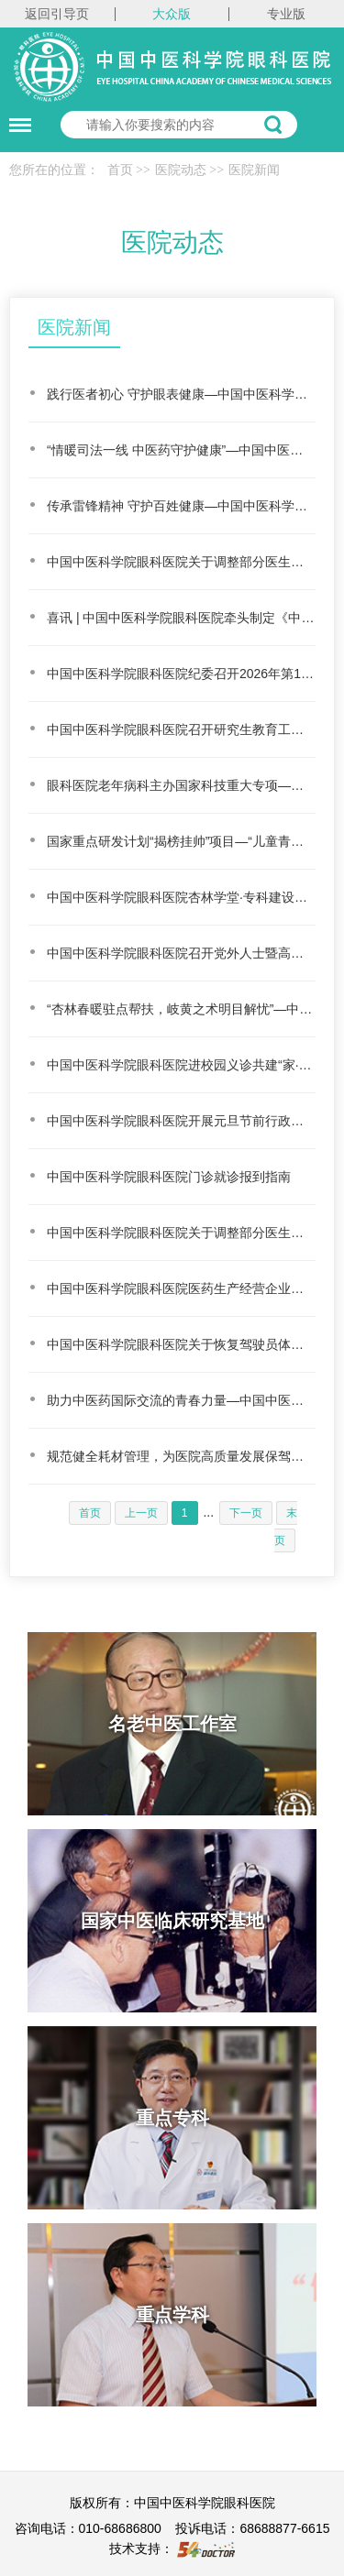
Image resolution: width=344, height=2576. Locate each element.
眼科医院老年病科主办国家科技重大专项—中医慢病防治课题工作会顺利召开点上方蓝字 (181, 785)
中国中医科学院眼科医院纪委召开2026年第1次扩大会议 (181, 673)
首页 (120, 170)
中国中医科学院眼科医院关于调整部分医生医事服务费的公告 (181, 561)
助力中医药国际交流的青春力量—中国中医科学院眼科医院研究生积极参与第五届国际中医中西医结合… (181, 1400)
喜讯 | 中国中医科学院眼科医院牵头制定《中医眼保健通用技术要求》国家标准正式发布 (181, 617)
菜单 (15, 115)
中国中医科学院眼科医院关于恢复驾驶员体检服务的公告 (181, 1344)
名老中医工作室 (172, 1724)
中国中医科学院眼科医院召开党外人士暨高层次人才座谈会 (181, 953)
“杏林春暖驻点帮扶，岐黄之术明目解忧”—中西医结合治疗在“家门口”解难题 (181, 1009)
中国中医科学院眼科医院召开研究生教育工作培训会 (181, 729)
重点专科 (172, 2118)
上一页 (141, 1513)
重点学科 (172, 2315)
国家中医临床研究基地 (172, 1921)
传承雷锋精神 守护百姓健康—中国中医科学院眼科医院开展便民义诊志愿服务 (181, 506)
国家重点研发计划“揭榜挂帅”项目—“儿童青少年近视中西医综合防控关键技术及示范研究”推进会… (181, 841)
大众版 (171, 13)
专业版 (286, 13)
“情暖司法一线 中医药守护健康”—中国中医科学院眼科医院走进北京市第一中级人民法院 (181, 450)
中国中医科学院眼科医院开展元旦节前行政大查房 (181, 1120)
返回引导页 (57, 13)
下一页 (245, 1513)
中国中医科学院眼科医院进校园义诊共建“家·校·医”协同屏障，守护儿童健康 (181, 1065)
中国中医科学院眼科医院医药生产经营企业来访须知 (181, 1288)
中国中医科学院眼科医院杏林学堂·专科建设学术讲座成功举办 (181, 897)
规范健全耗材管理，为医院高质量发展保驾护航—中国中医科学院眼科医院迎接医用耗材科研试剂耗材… (181, 1456)
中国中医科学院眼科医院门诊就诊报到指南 (169, 1176)
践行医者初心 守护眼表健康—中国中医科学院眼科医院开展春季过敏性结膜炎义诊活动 (181, 394)
